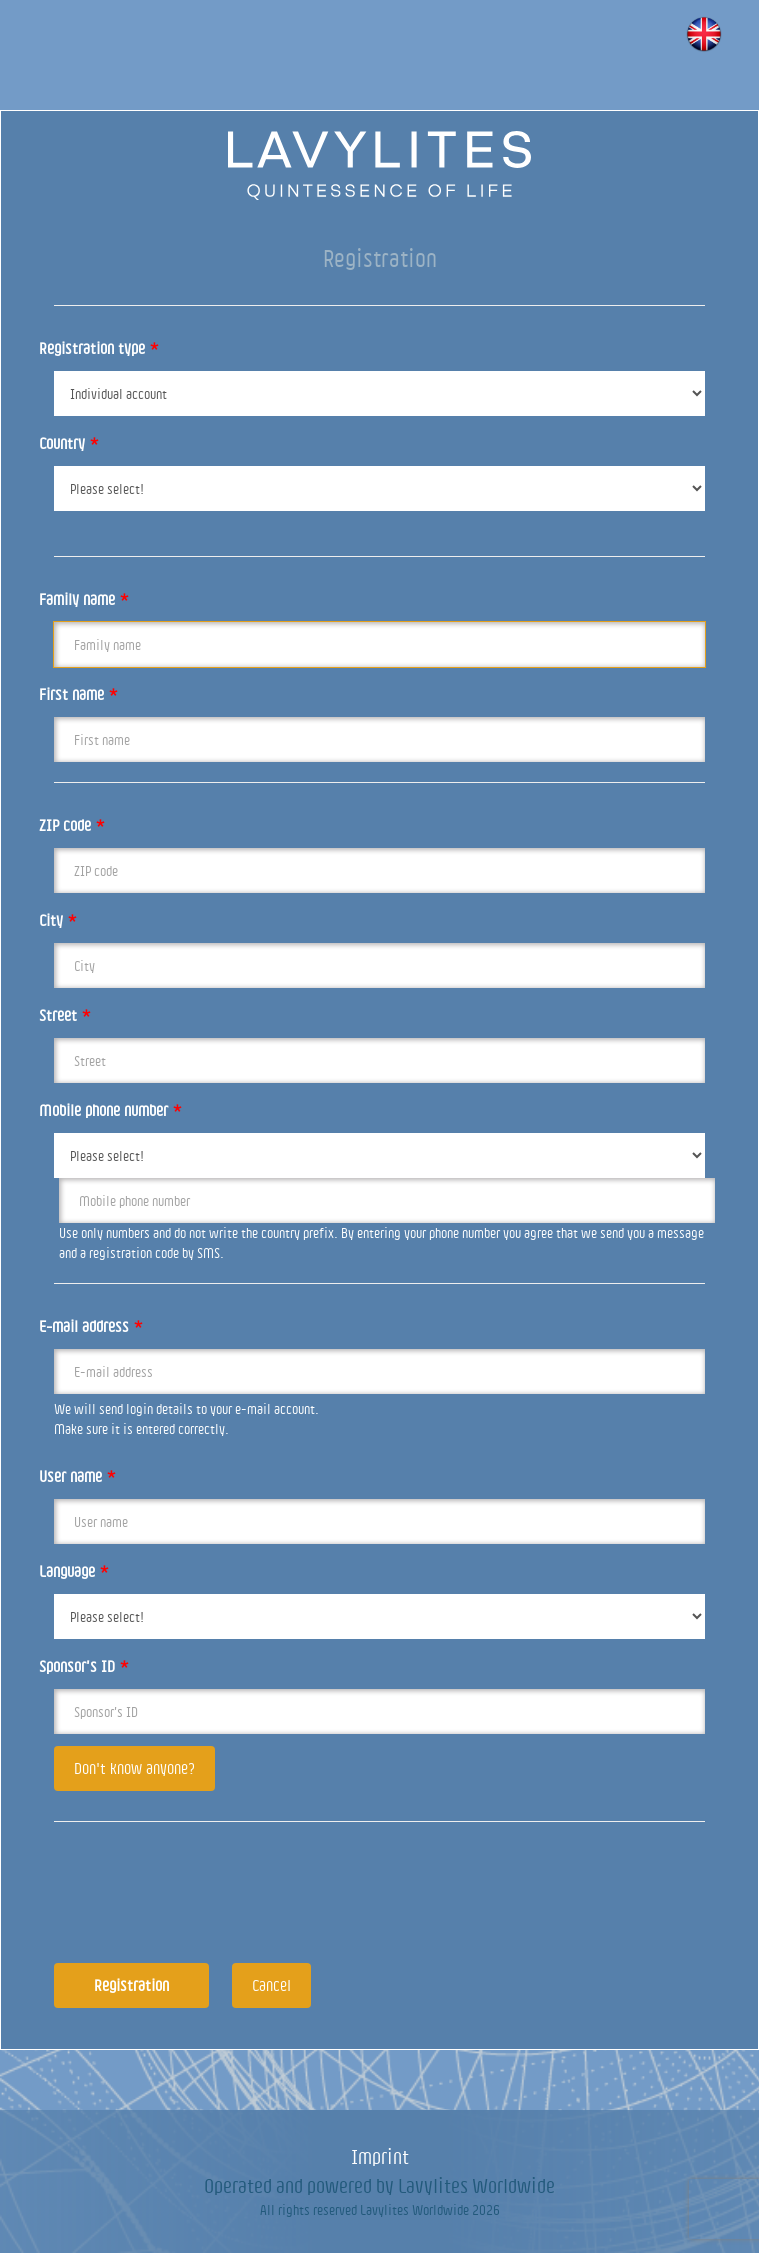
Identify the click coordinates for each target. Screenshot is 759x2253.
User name (77, 1476)
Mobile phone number (110, 1110)
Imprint (380, 2156)
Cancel (271, 1985)
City (58, 920)
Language (74, 1571)
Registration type (99, 348)
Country (69, 443)
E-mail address (91, 1326)
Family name (84, 599)
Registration (131, 1985)
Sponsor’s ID (84, 1666)
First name (78, 694)
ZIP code (72, 825)
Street (65, 1015)
